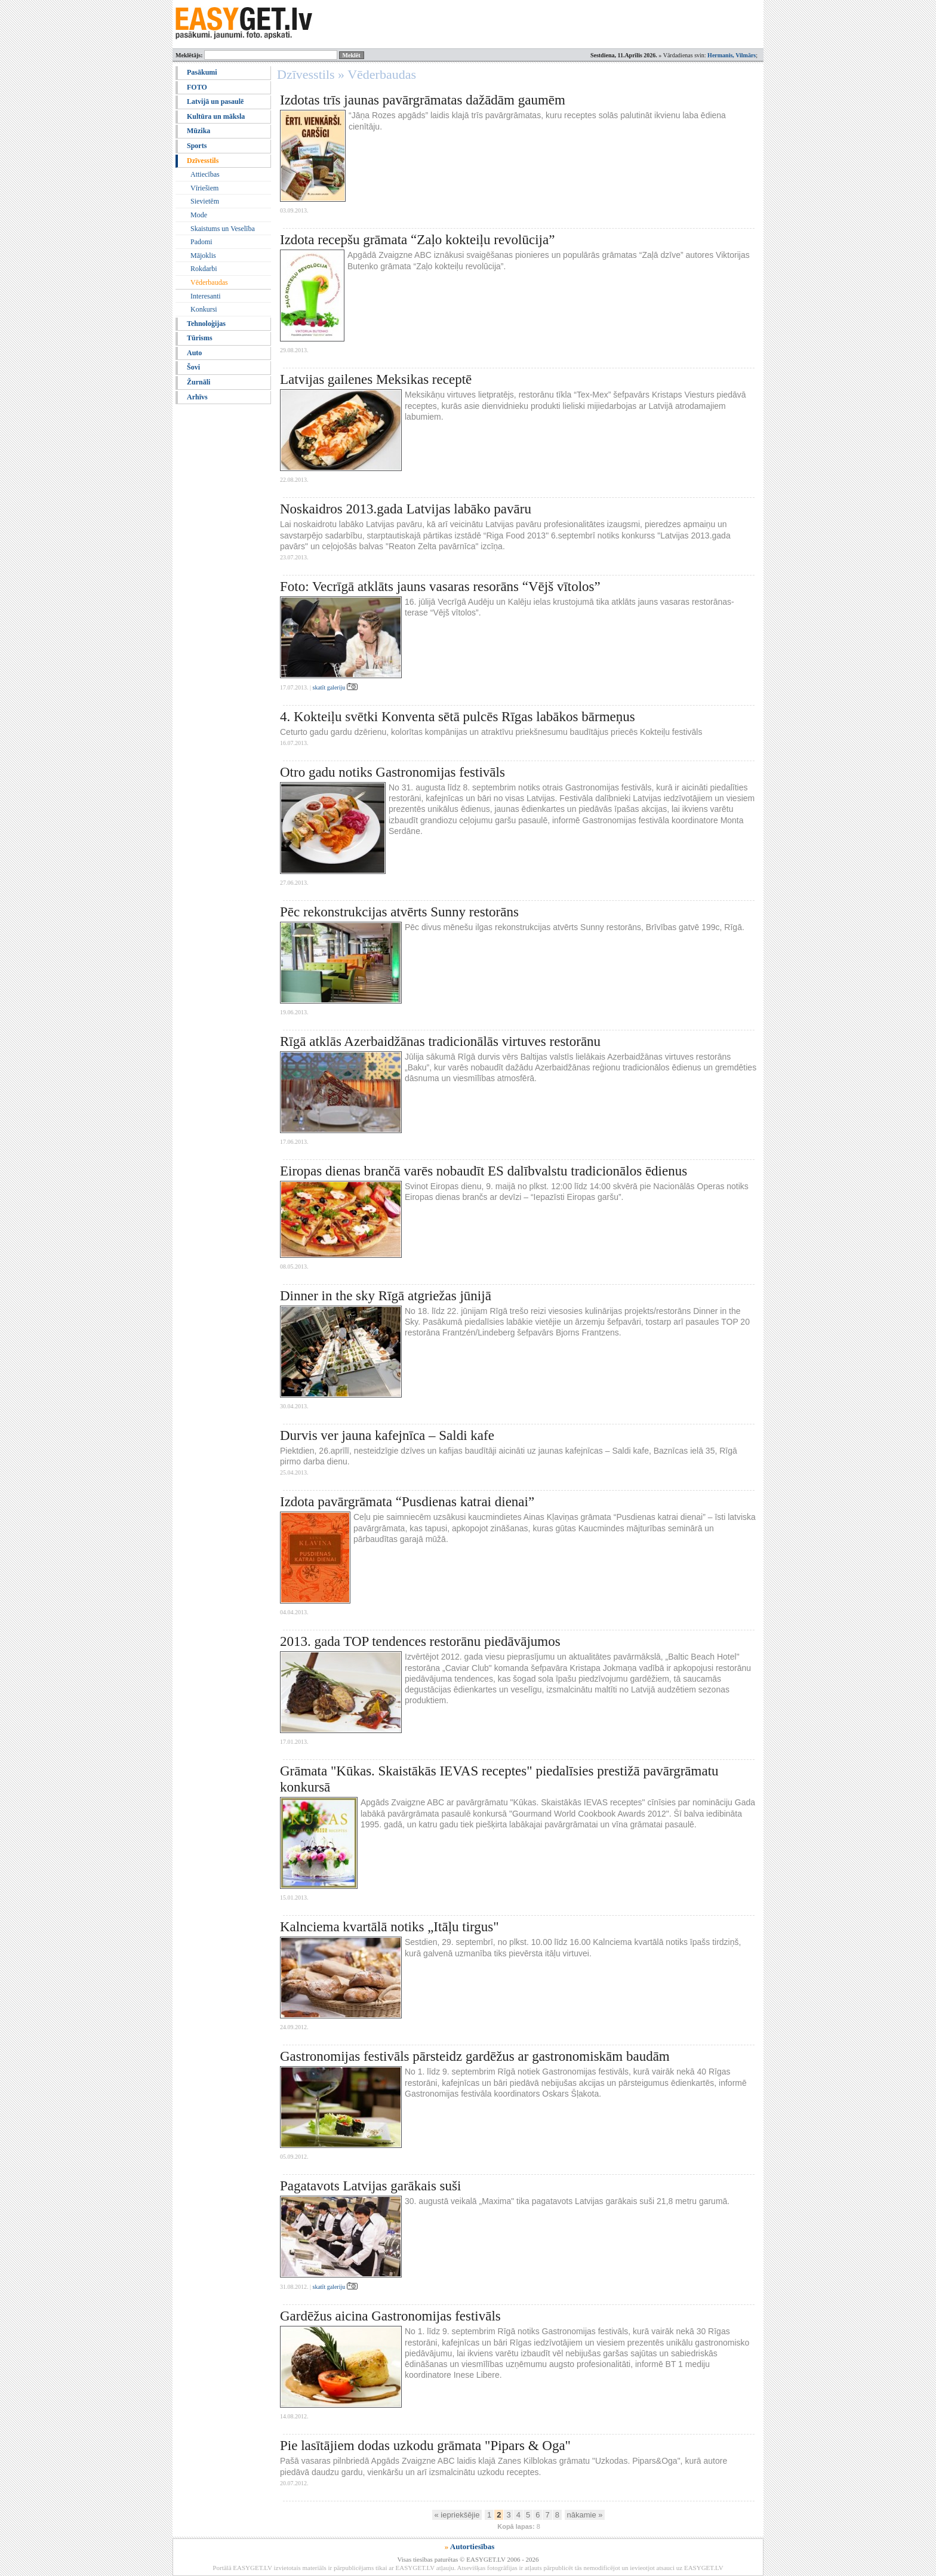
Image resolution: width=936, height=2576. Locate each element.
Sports (197, 145)
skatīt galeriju (335, 687)
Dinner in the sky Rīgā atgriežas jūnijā (385, 1295)
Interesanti (205, 296)
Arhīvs (197, 397)
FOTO (197, 87)
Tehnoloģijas (206, 323)
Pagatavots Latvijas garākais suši (370, 2185)
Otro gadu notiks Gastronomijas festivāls (392, 772)
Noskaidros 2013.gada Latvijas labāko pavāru (405, 508)
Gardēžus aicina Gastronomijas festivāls (390, 2316)
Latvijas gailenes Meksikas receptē (376, 379)
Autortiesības (472, 2546)
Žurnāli (198, 382)
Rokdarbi (203, 268)
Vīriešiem (204, 188)
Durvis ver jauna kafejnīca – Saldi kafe (387, 1435)
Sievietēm (204, 201)
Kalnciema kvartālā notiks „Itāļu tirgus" (389, 1926)
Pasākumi (202, 72)
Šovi (193, 367)
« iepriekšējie (457, 2514)
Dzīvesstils (202, 160)
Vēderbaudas (209, 282)
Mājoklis (203, 255)
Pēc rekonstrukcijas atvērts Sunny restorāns (399, 911)
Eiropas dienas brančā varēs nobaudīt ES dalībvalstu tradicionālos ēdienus (483, 1171)
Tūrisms (200, 338)
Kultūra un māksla (216, 116)
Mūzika (198, 131)
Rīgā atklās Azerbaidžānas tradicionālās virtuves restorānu (440, 1041)
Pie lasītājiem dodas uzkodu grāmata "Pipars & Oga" (425, 2445)
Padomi (201, 242)
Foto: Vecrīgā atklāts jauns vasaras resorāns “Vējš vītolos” (440, 586)
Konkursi (203, 309)
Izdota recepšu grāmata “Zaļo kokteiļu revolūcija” (417, 239)
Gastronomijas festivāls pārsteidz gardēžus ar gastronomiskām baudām (475, 2056)
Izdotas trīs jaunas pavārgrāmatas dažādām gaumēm (422, 100)
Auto (194, 353)
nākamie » (585, 2514)
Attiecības (205, 174)
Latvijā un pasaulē (215, 101)
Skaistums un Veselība (222, 228)
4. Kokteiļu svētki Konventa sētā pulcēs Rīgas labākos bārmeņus (457, 716)
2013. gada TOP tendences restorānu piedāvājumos (420, 1641)
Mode (198, 215)
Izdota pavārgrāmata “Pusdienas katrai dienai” (407, 1501)
